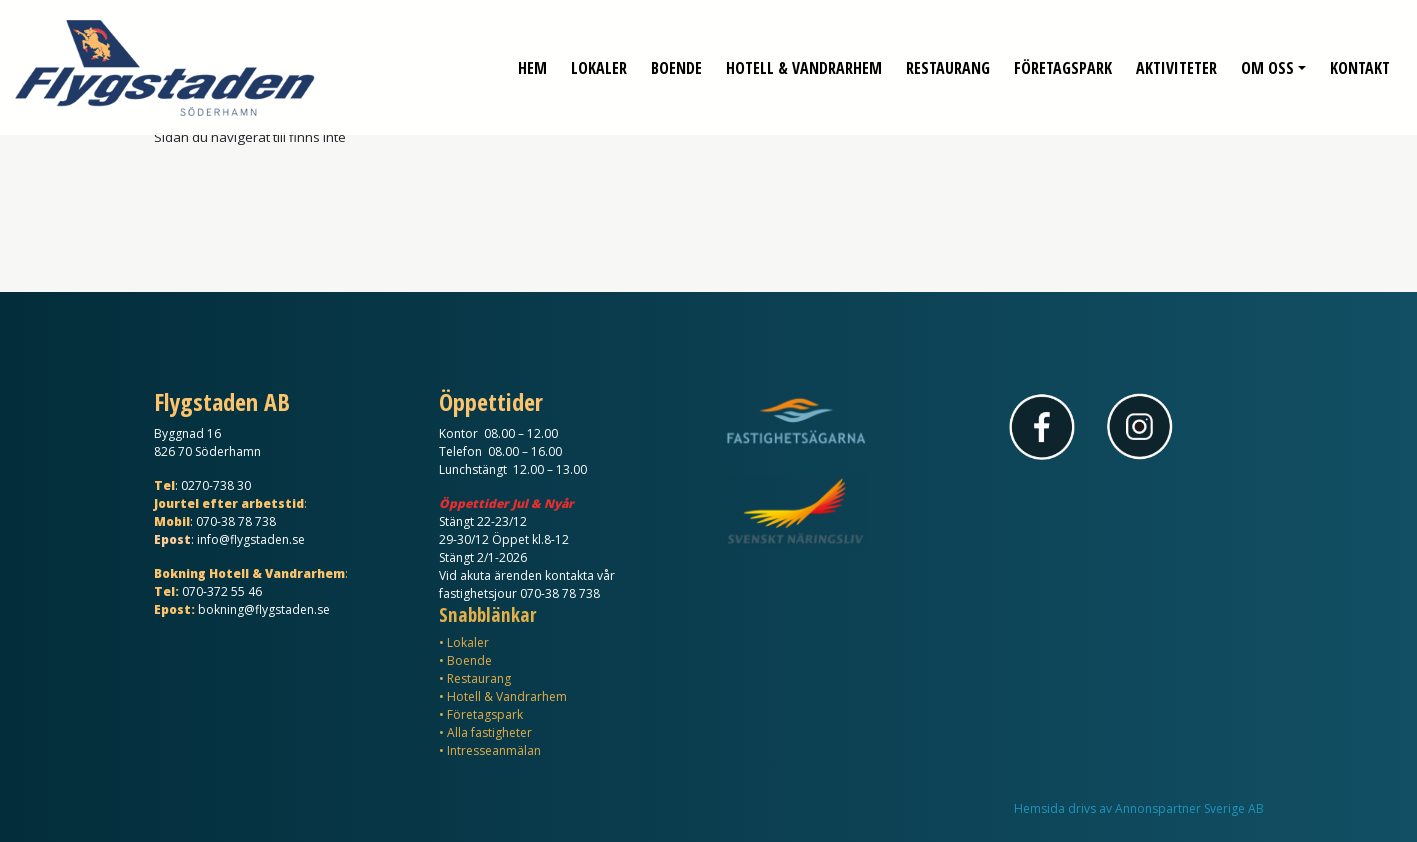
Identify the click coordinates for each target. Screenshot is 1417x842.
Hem (532, 60)
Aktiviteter (1176, 60)
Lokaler (599, 60)
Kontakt (1360, 60)
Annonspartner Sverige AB (1189, 808)
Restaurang (948, 60)
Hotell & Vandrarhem (804, 60)
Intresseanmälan (494, 750)
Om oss (1267, 60)
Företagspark (1063, 60)
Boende (676, 60)
